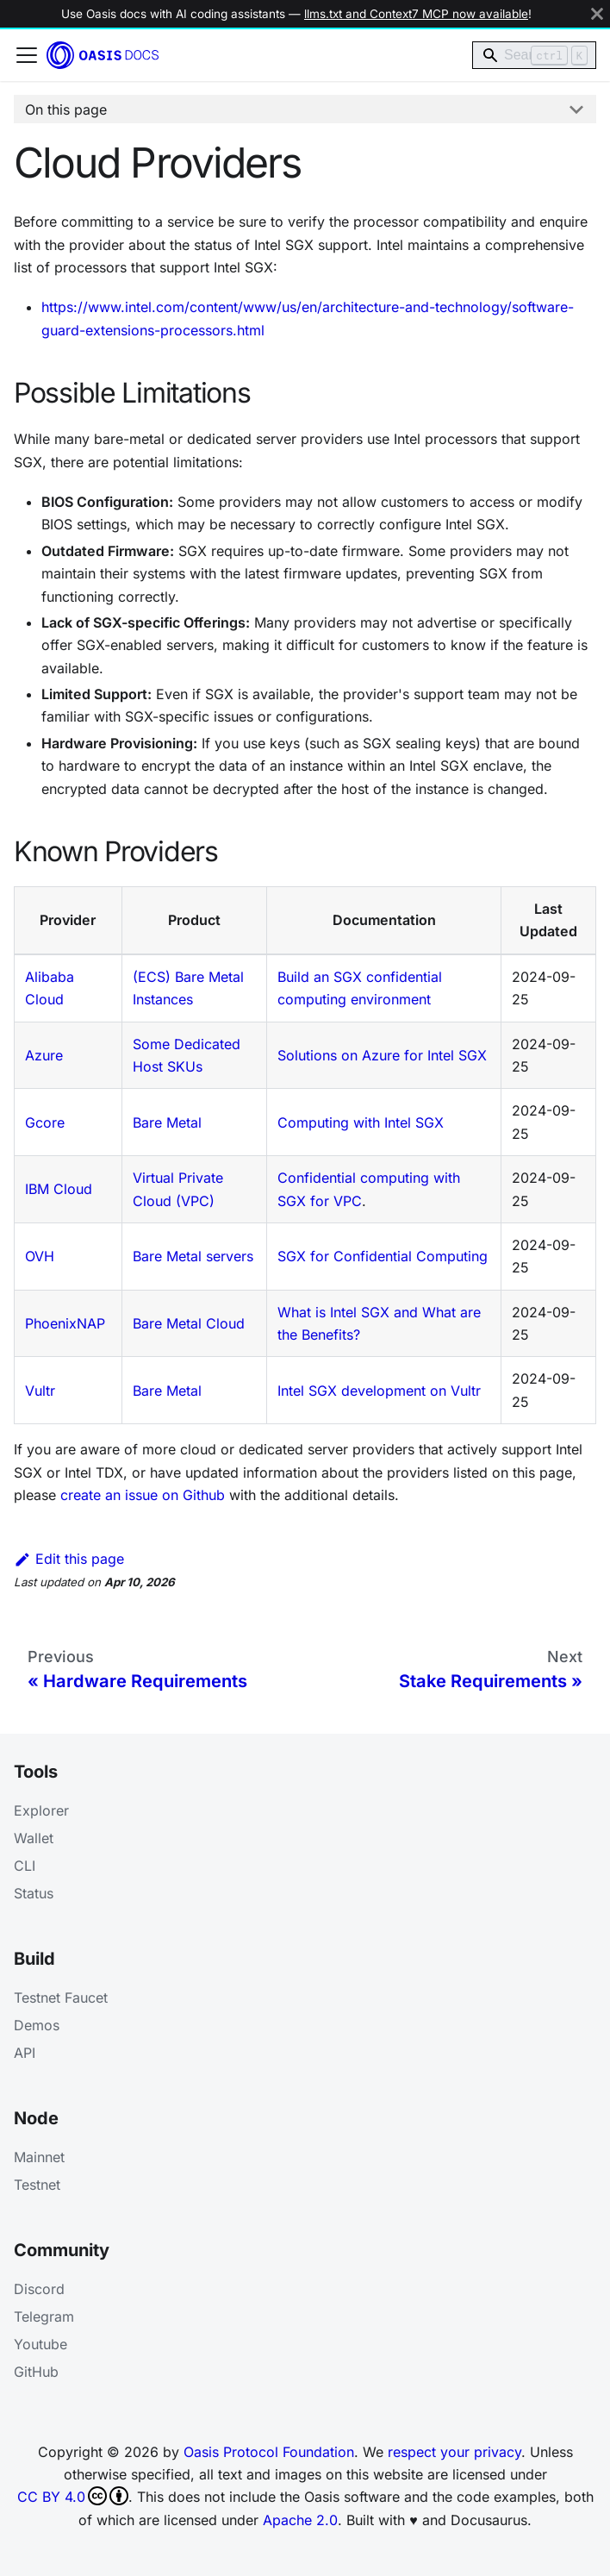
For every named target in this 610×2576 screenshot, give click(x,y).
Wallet (33, 1838)
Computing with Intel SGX (360, 1122)
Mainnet (39, 2157)
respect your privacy (454, 2451)
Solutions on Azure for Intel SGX (382, 1055)
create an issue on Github (142, 1495)
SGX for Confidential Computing (382, 1256)
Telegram (44, 2316)
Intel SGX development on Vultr (379, 1390)
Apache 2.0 (300, 2520)
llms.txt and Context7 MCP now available (416, 14)
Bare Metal (167, 1122)
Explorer (41, 1810)
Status (33, 1893)
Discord (39, 2289)
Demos (36, 2025)
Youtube (40, 2344)
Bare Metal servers (193, 1256)
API (24, 2052)
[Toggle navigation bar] (27, 55)
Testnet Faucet (61, 1997)
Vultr (40, 1390)
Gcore (45, 1122)
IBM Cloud (58, 1188)
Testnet (37, 2184)
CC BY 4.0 (72, 2495)
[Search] (534, 55)
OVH (39, 1256)
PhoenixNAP (65, 1323)
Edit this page (69, 1558)
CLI (24, 1865)
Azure (44, 1055)
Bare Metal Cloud (189, 1323)
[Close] (597, 14)
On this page (66, 109)
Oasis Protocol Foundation (269, 2451)
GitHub (36, 2371)
